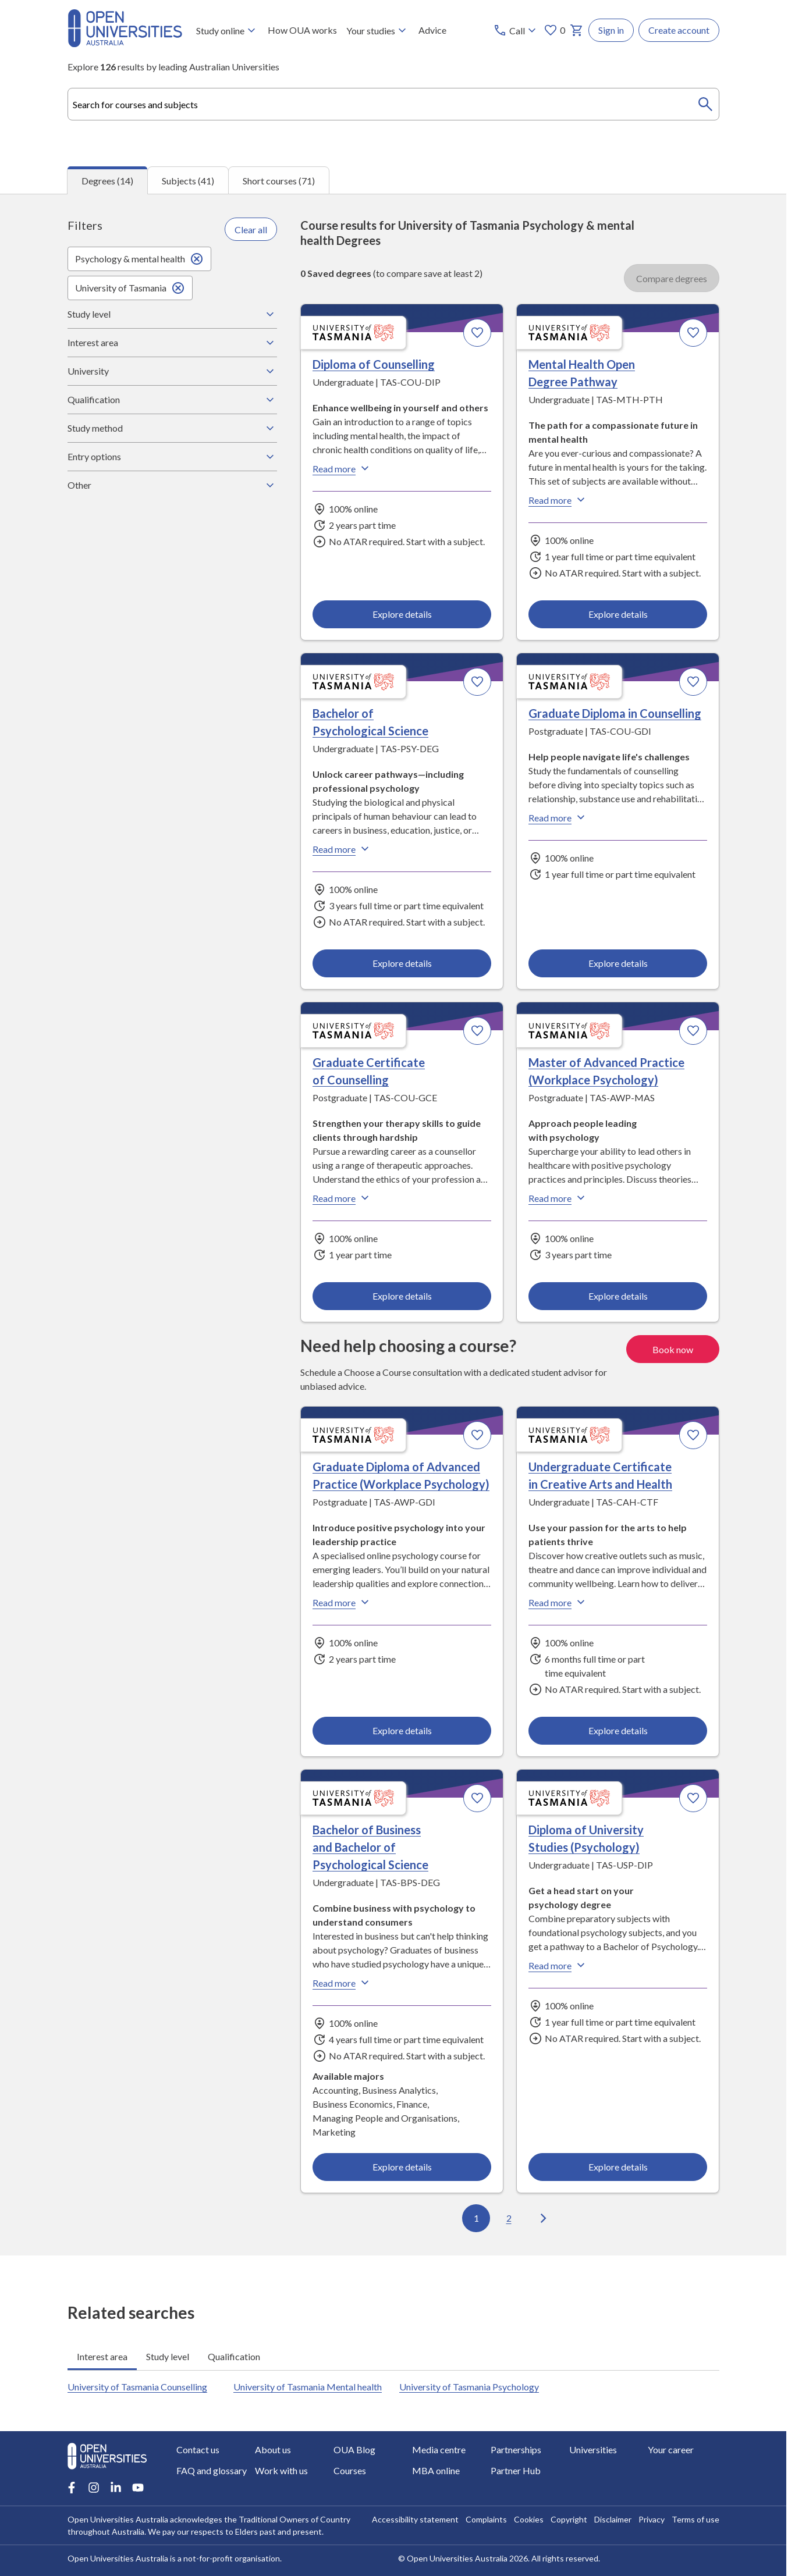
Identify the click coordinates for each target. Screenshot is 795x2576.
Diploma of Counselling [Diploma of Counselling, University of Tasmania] (374, 365)
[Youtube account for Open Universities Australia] (138, 2488)
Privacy (651, 2519)
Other (172, 485)
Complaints (486, 2519)
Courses (349, 2470)
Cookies (529, 2519)
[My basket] (577, 30)
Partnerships (516, 2449)
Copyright (569, 2519)
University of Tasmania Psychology (469, 2386)
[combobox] (393, 104)
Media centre (439, 2449)
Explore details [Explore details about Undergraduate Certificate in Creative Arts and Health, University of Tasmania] (617, 1729)
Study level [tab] (167, 2356)
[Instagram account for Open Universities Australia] (94, 2488)
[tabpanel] (393, 1224)
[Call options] (516, 30)
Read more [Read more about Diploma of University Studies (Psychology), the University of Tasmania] (557, 1965)
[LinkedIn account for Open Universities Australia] (116, 2488)
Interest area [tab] (102, 2356)
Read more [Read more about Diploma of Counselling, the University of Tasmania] (342, 469)
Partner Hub (516, 2470)
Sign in (611, 29)
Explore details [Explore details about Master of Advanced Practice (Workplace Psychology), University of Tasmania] (617, 1295)
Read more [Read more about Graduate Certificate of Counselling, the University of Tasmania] (342, 1198)
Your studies (377, 30)
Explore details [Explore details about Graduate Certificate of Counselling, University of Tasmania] (401, 1295)
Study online (227, 30)
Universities (593, 2449)
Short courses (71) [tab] (279, 180)
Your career (671, 2449)
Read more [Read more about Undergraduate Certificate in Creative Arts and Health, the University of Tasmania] (557, 1602)
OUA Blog (354, 2449)
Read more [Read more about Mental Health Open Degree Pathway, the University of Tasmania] (557, 500)
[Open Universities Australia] (125, 43)
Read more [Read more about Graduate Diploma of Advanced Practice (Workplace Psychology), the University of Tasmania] (342, 1602)
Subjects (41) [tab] (188, 180)
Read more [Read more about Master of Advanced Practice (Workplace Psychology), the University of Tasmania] (557, 1198)
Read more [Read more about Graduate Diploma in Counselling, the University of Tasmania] (557, 818)
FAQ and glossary (211, 2470)
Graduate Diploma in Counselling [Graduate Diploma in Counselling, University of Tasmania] (614, 714)
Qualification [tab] (234, 2356)
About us (273, 2449)
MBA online (436, 2470)
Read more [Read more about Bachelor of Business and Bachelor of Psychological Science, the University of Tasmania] (342, 1983)
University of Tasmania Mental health (307, 2386)
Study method (172, 428)
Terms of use (695, 2519)
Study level (172, 314)
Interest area (172, 343)
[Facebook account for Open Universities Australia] (72, 2488)
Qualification (172, 400)
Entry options (172, 457)
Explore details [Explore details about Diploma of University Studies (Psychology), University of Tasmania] (617, 2166)
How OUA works (302, 29)
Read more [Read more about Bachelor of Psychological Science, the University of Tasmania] (342, 849)
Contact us (197, 2449)
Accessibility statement (415, 2519)
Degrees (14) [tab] (107, 180)
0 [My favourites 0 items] (554, 30)
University (172, 371)
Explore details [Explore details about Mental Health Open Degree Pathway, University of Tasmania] (617, 614)
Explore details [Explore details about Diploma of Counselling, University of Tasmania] (401, 614)
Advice (432, 29)
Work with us (281, 2470)
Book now (672, 1348)
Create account (678, 29)
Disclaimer (612, 2519)
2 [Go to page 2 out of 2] (508, 2218)
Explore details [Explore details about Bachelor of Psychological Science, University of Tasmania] (401, 963)
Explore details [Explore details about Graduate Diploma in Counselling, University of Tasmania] (617, 963)
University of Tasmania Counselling (137, 2386)
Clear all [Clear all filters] (251, 229)
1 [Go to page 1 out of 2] (475, 2218)
